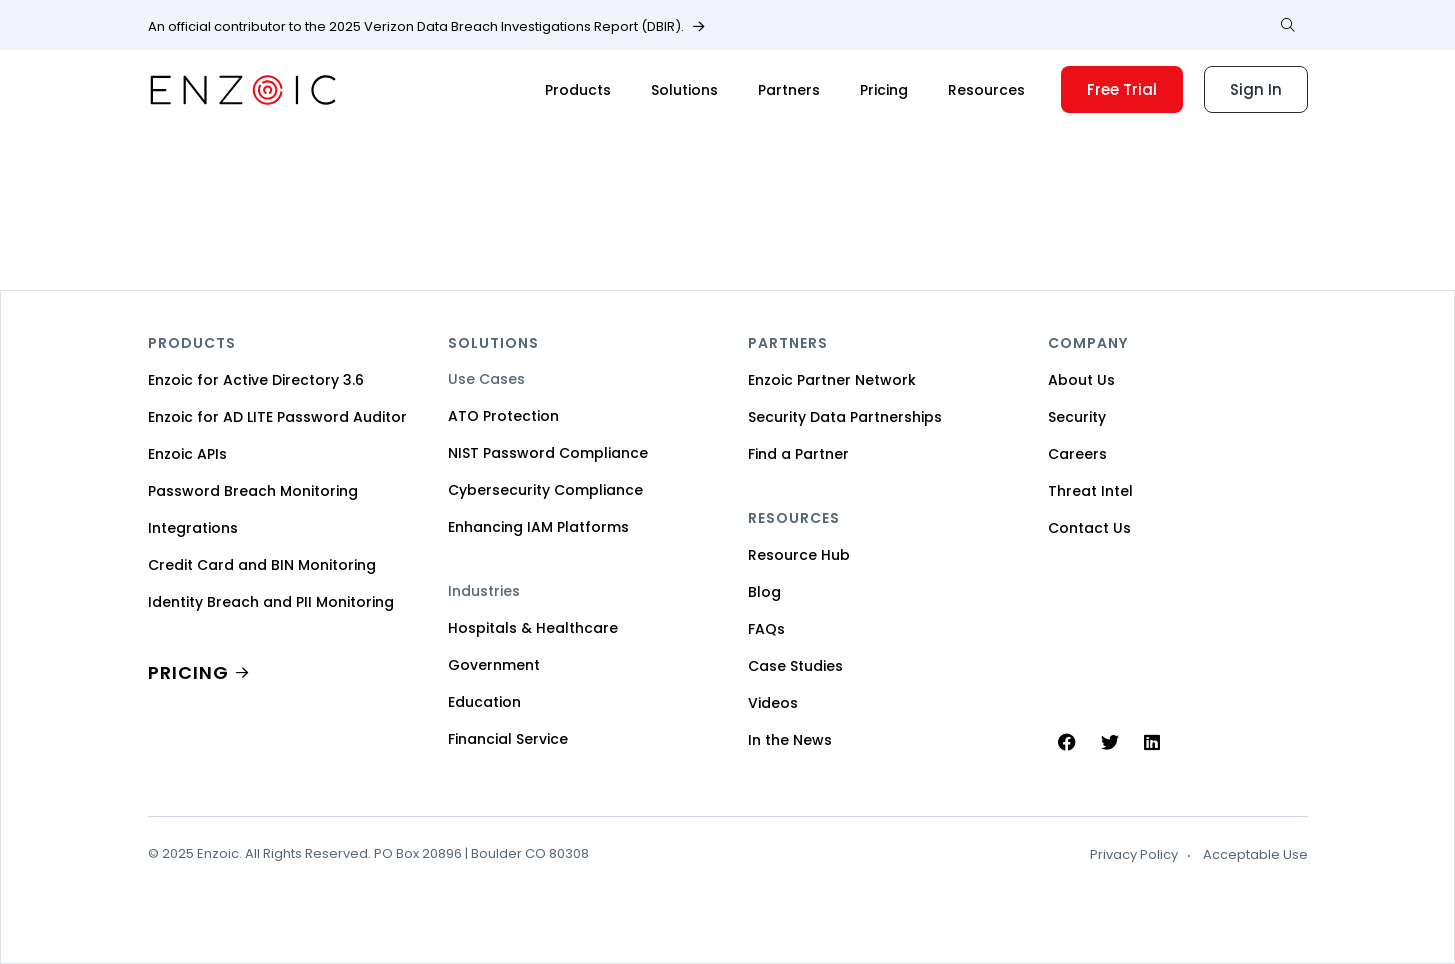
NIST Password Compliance (548, 453)
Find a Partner (798, 454)
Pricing (884, 90)
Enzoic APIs (187, 454)
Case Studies (795, 666)
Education (484, 702)
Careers (1077, 454)
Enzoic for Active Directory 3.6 (256, 380)
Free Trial (1122, 89)
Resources (986, 90)
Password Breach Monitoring (253, 491)
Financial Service (508, 739)
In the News (790, 740)
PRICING (188, 672)
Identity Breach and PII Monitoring (271, 602)
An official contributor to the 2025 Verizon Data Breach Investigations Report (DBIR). (416, 27)
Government (494, 665)
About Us (1081, 380)
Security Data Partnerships (845, 417)
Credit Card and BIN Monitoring (262, 565)
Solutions (684, 90)
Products (578, 90)
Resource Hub (799, 555)
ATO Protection (503, 416)
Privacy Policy (1134, 855)
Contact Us (1089, 528)
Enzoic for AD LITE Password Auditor (277, 417)
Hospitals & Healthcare (533, 628)
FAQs (766, 629)
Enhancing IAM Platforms (538, 527)
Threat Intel (1090, 491)
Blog (764, 592)
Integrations (193, 528)
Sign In (1256, 89)
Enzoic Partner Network (832, 380)
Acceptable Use (1255, 855)
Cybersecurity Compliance (545, 490)
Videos (773, 703)
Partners (789, 90)
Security (1077, 417)
